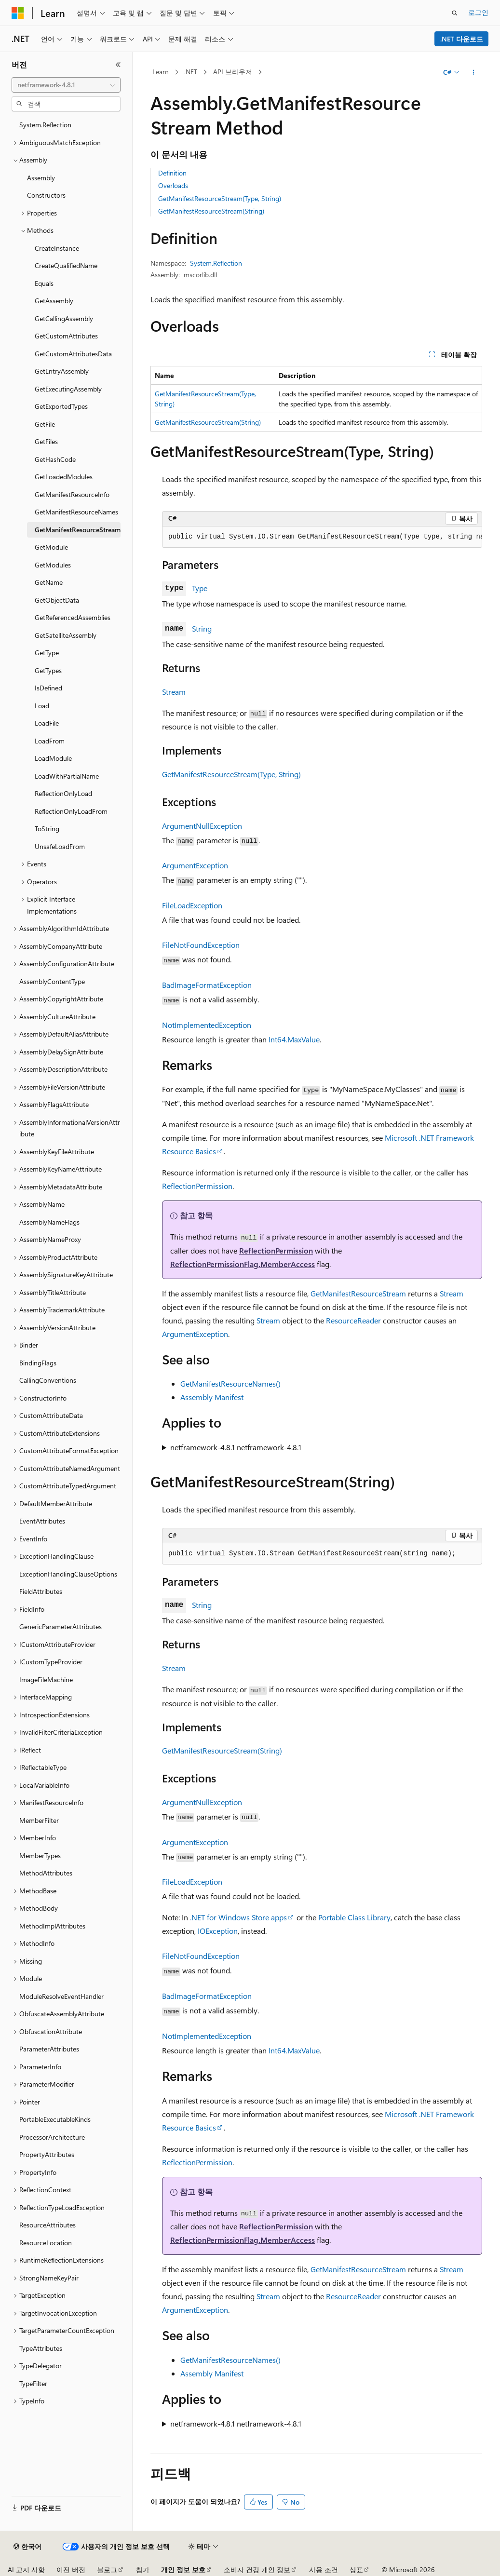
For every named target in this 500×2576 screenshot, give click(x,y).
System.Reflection (216, 263)
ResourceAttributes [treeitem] (47, 2224)
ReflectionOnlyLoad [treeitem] (63, 793)
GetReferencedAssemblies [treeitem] (72, 617)
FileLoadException (192, 905)
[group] (322, 537)
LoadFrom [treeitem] (50, 740)
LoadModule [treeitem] (53, 758)
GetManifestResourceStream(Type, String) (219, 198)
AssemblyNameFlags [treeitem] (49, 1222)
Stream (174, 692)
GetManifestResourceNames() (230, 1383)
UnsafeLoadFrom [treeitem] (60, 846)
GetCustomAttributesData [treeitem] (73, 353)
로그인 (478, 12)
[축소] (118, 64)
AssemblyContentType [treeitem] (52, 981)
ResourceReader (353, 1320)
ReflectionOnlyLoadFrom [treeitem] (71, 811)
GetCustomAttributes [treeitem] (66, 335)
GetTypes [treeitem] (48, 670)
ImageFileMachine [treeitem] (46, 1679)
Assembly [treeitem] (41, 177)
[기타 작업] (473, 72)
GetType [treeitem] (47, 652)
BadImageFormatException (207, 985)
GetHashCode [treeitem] (55, 459)
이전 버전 (70, 2569)
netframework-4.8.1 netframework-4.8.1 (235, 1447)
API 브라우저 (232, 71)
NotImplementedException (206, 1025)
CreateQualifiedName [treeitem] (66, 265)
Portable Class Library (354, 1917)
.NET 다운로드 (461, 38)
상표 (356, 2569)
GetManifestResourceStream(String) (211, 211)
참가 (142, 2569)
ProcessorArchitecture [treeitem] (52, 2137)
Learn (160, 71)
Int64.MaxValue (294, 1039)
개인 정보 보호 (183, 2569)
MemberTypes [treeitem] (40, 1855)
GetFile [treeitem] (45, 424)
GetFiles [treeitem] (46, 441)
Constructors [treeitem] (46, 195)
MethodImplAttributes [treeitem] (52, 1925)
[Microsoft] (18, 13)
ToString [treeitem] (47, 828)
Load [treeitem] (42, 705)
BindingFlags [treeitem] (37, 1362)
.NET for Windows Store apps (238, 1917)
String (202, 628)
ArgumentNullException (202, 826)
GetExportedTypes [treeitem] (61, 406)
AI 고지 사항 (26, 2569)
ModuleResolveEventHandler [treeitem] (61, 1996)
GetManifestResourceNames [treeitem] (76, 511)
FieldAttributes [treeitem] (40, 1591)
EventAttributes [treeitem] (42, 1520)
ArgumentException (195, 865)
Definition (172, 172)
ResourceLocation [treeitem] (45, 2242)
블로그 (107, 2569)
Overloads (173, 185)
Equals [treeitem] (44, 283)
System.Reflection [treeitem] (45, 124)
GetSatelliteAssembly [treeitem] (65, 635)
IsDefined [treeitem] (48, 687)
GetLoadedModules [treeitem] (64, 476)
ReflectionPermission (197, 1186)
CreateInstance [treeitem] (57, 248)
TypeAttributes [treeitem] (40, 2348)
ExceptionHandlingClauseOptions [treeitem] (68, 1573)
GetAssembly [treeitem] (54, 300)
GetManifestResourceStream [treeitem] (78, 529)
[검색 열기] (454, 13)
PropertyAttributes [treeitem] (46, 2154)
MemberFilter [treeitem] (39, 1820)
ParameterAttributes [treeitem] (49, 2048)
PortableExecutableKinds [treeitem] (55, 2119)
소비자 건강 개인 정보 (257, 2569)
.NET (190, 71)
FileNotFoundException (201, 945)
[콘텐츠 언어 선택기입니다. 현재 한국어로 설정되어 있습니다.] (27, 2546)
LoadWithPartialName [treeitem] (67, 776)
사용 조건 (323, 2569)
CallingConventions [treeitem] (47, 1380)
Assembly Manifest (211, 1397)
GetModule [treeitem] (51, 547)
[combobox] (66, 85)
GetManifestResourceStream (358, 1293)
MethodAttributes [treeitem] (45, 1872)
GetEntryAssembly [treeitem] (62, 371)
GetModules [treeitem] (53, 564)
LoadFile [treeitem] (47, 723)
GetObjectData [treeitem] (57, 600)
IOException (218, 1931)
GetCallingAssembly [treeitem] (64, 318)
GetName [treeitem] (49, 582)
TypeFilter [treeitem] (33, 2383)
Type (199, 588)
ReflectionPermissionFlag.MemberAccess (242, 1264)
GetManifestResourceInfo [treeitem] (72, 494)
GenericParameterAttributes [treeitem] (60, 1626)
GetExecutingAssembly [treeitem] (68, 388)
